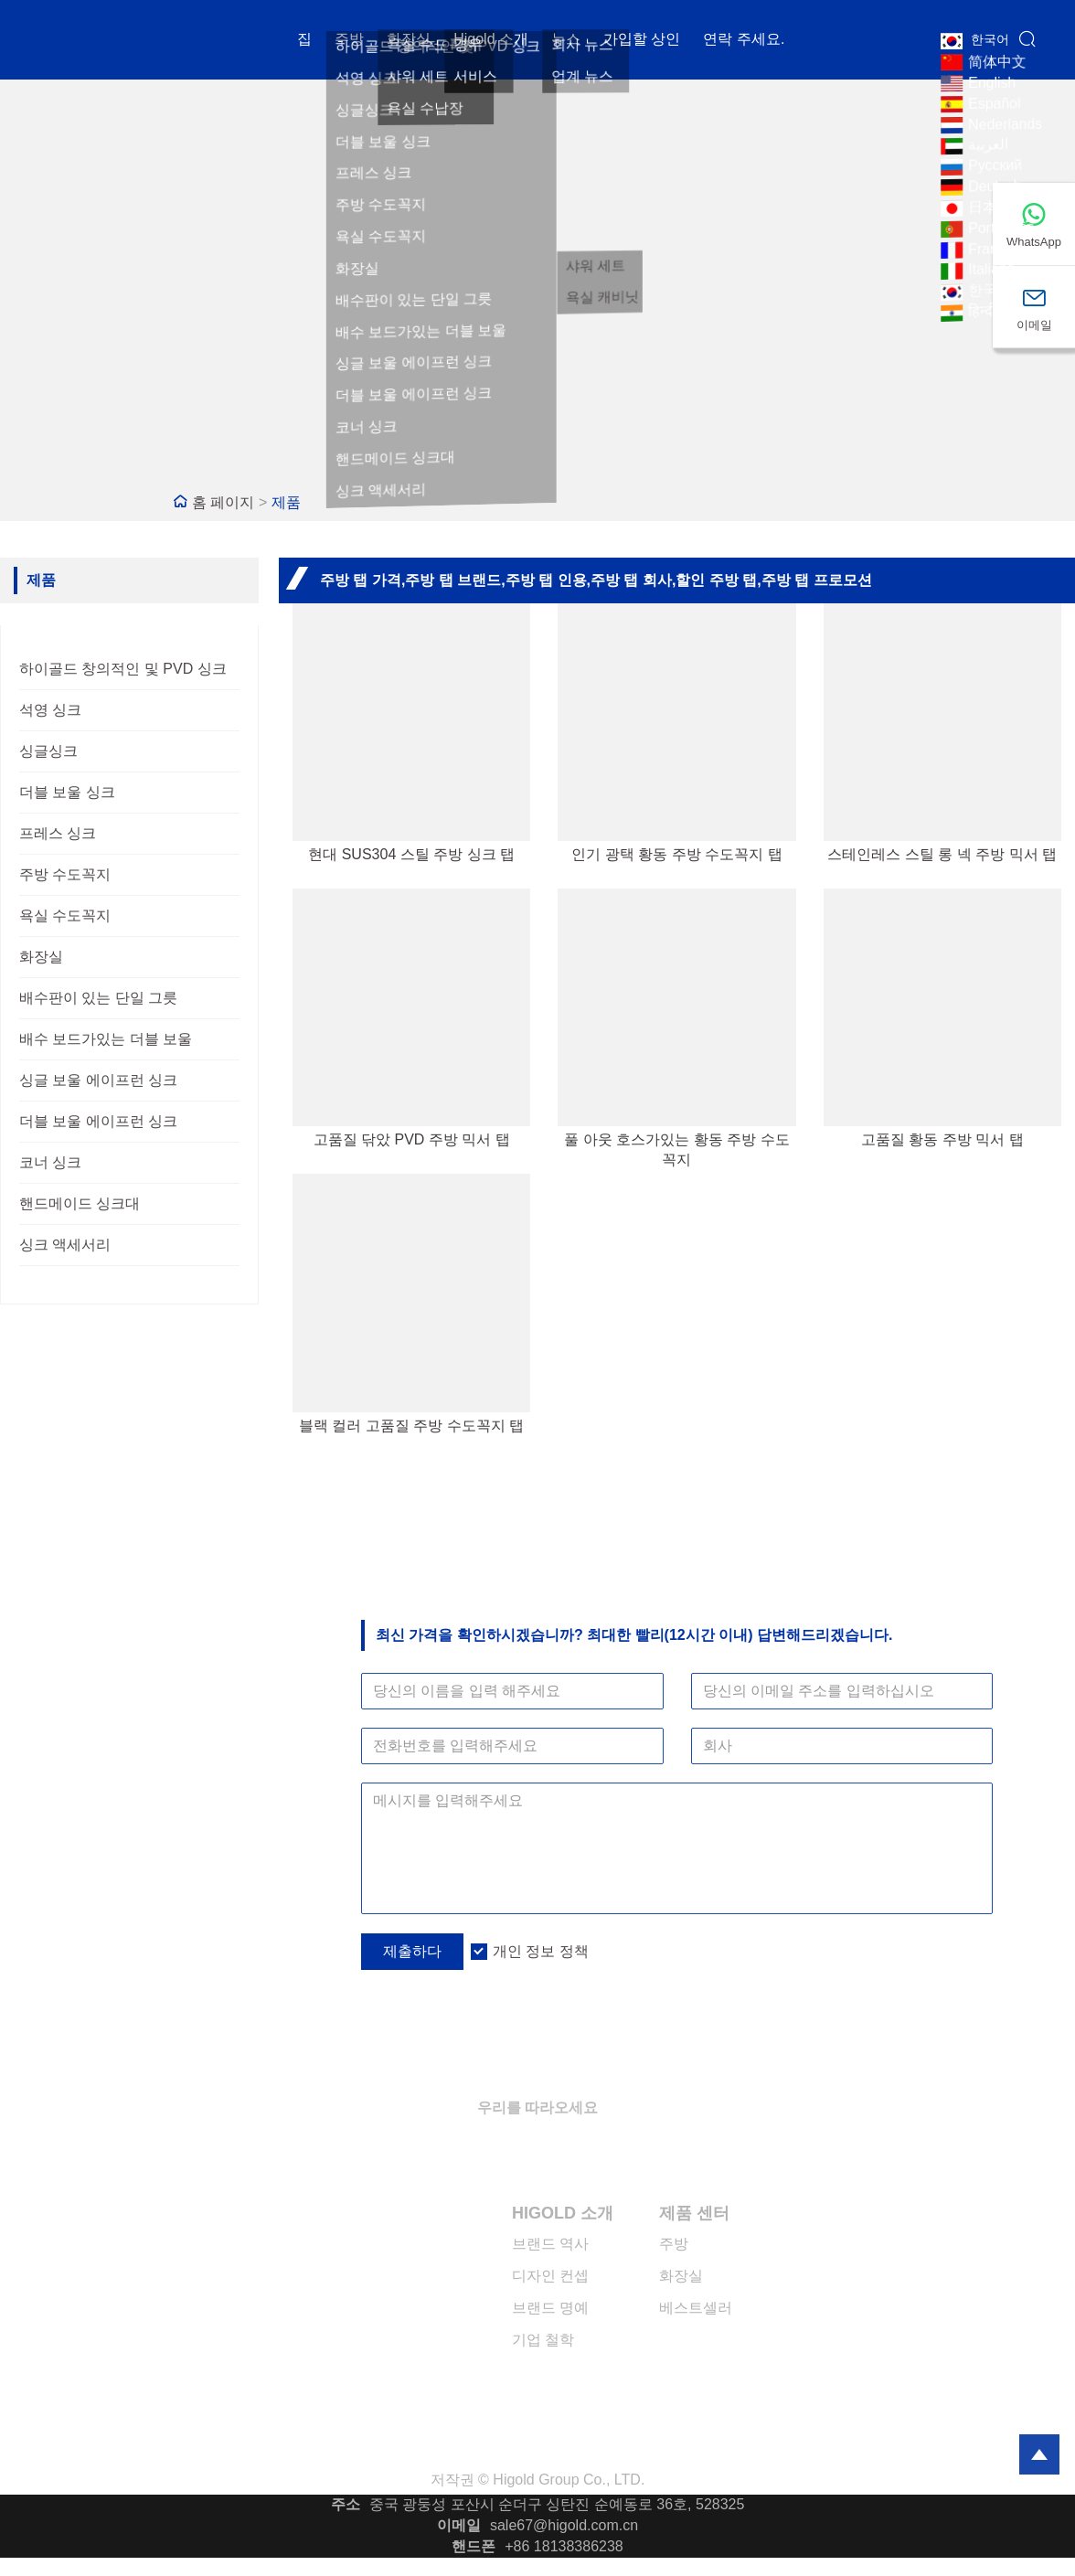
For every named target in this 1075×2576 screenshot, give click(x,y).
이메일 (459, 2525)
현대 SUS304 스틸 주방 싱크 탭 (411, 854)
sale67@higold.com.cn (564, 2525)
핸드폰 (473, 2546)
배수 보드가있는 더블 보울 (105, 1039)
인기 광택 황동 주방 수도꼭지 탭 (676, 854)
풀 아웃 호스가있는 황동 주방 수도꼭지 (676, 1149)
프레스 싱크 (57, 833)
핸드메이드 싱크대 (79, 1203)
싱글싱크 (48, 751)
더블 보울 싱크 (67, 792)
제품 (286, 502)
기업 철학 (543, 2339)
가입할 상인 (641, 40)
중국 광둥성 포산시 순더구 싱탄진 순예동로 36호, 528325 (557, 2504)
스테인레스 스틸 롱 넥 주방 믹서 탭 (942, 854)
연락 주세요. (743, 40)
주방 (349, 40)
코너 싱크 (50, 1162)
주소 (345, 2504)
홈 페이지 (223, 502)
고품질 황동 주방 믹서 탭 (942, 1139)
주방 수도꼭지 (65, 874)
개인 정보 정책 (541, 1951)
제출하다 (412, 1951)
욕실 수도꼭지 (65, 915)
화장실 (409, 40)
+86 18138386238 (564, 2546)
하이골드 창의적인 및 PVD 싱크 (123, 668)
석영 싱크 (50, 710)
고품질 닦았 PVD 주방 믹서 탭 (412, 1139)
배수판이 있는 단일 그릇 (98, 998)
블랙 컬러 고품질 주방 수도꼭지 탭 (411, 1425)
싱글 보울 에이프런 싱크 (98, 1080)
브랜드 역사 (550, 2243)
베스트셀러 (695, 2307)
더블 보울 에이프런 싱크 (98, 1121)
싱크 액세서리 (65, 1244)
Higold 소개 (490, 40)
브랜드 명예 (550, 2307)
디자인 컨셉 (550, 2275)
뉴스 (565, 40)
